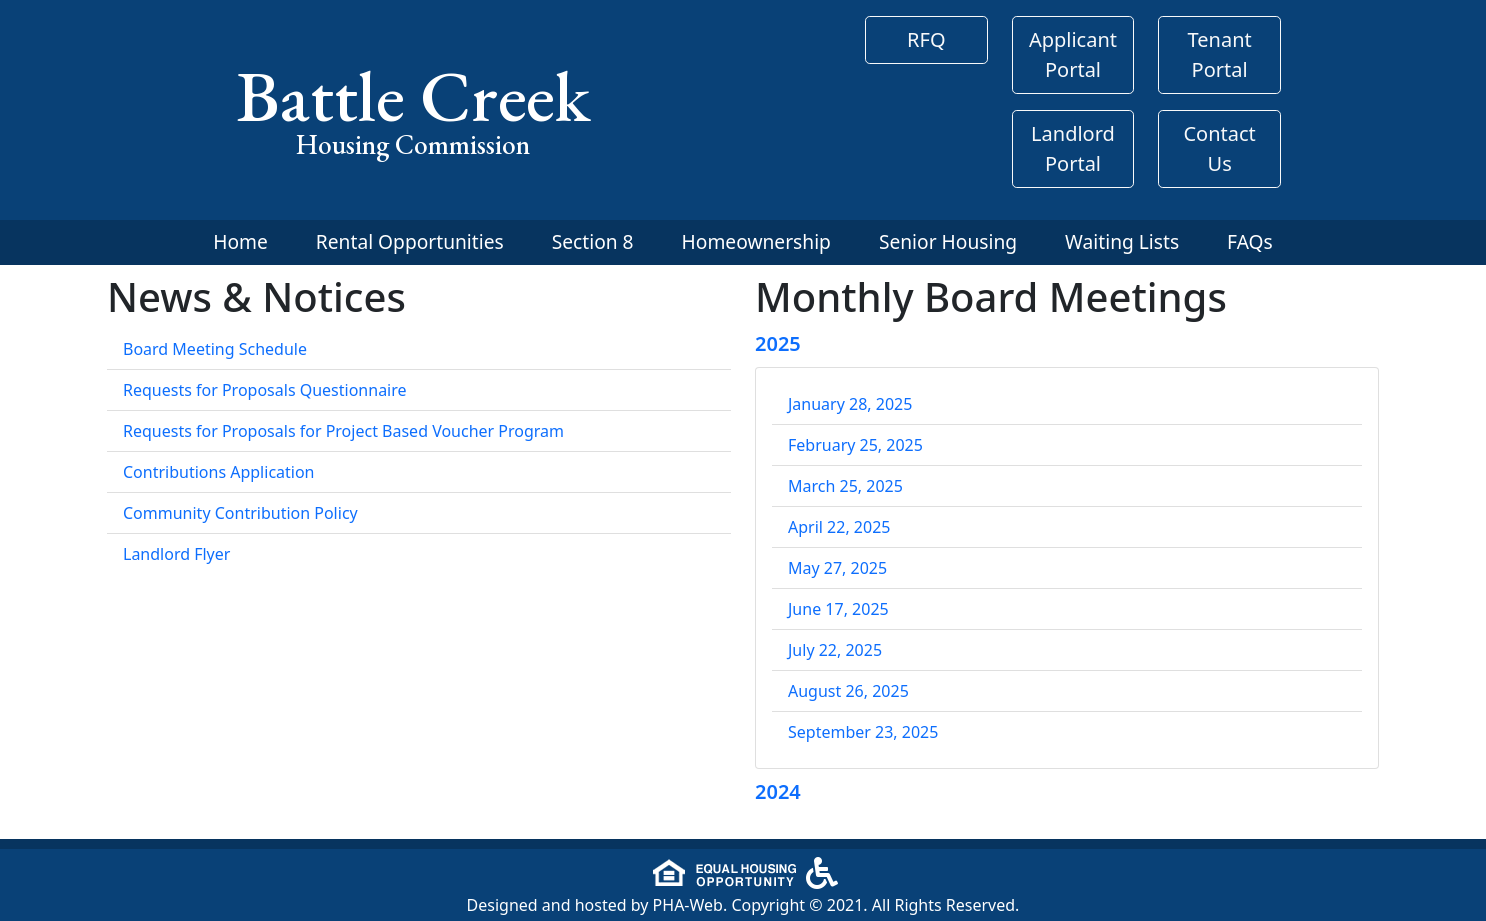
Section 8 (593, 241)
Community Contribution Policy (240, 513)
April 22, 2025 (839, 527)
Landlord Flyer (176, 554)
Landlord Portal (1073, 148)
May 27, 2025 (837, 568)
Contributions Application (219, 472)
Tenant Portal (1220, 54)
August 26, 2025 (848, 691)
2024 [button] (778, 791)
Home (240, 241)
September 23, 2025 (863, 732)
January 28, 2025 (850, 404)
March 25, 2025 (845, 486)
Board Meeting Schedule (215, 349)
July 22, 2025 (835, 650)
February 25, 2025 (855, 445)
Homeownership (756, 241)
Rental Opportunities (410, 241)
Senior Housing (948, 241)
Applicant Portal (1073, 54)
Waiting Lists (1122, 241)
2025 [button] (778, 343)
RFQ (926, 39)
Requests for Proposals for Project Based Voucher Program (343, 431)
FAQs (1250, 241)
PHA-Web (688, 905)
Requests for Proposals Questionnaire (265, 390)
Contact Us (1219, 148)
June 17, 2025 (838, 609)
